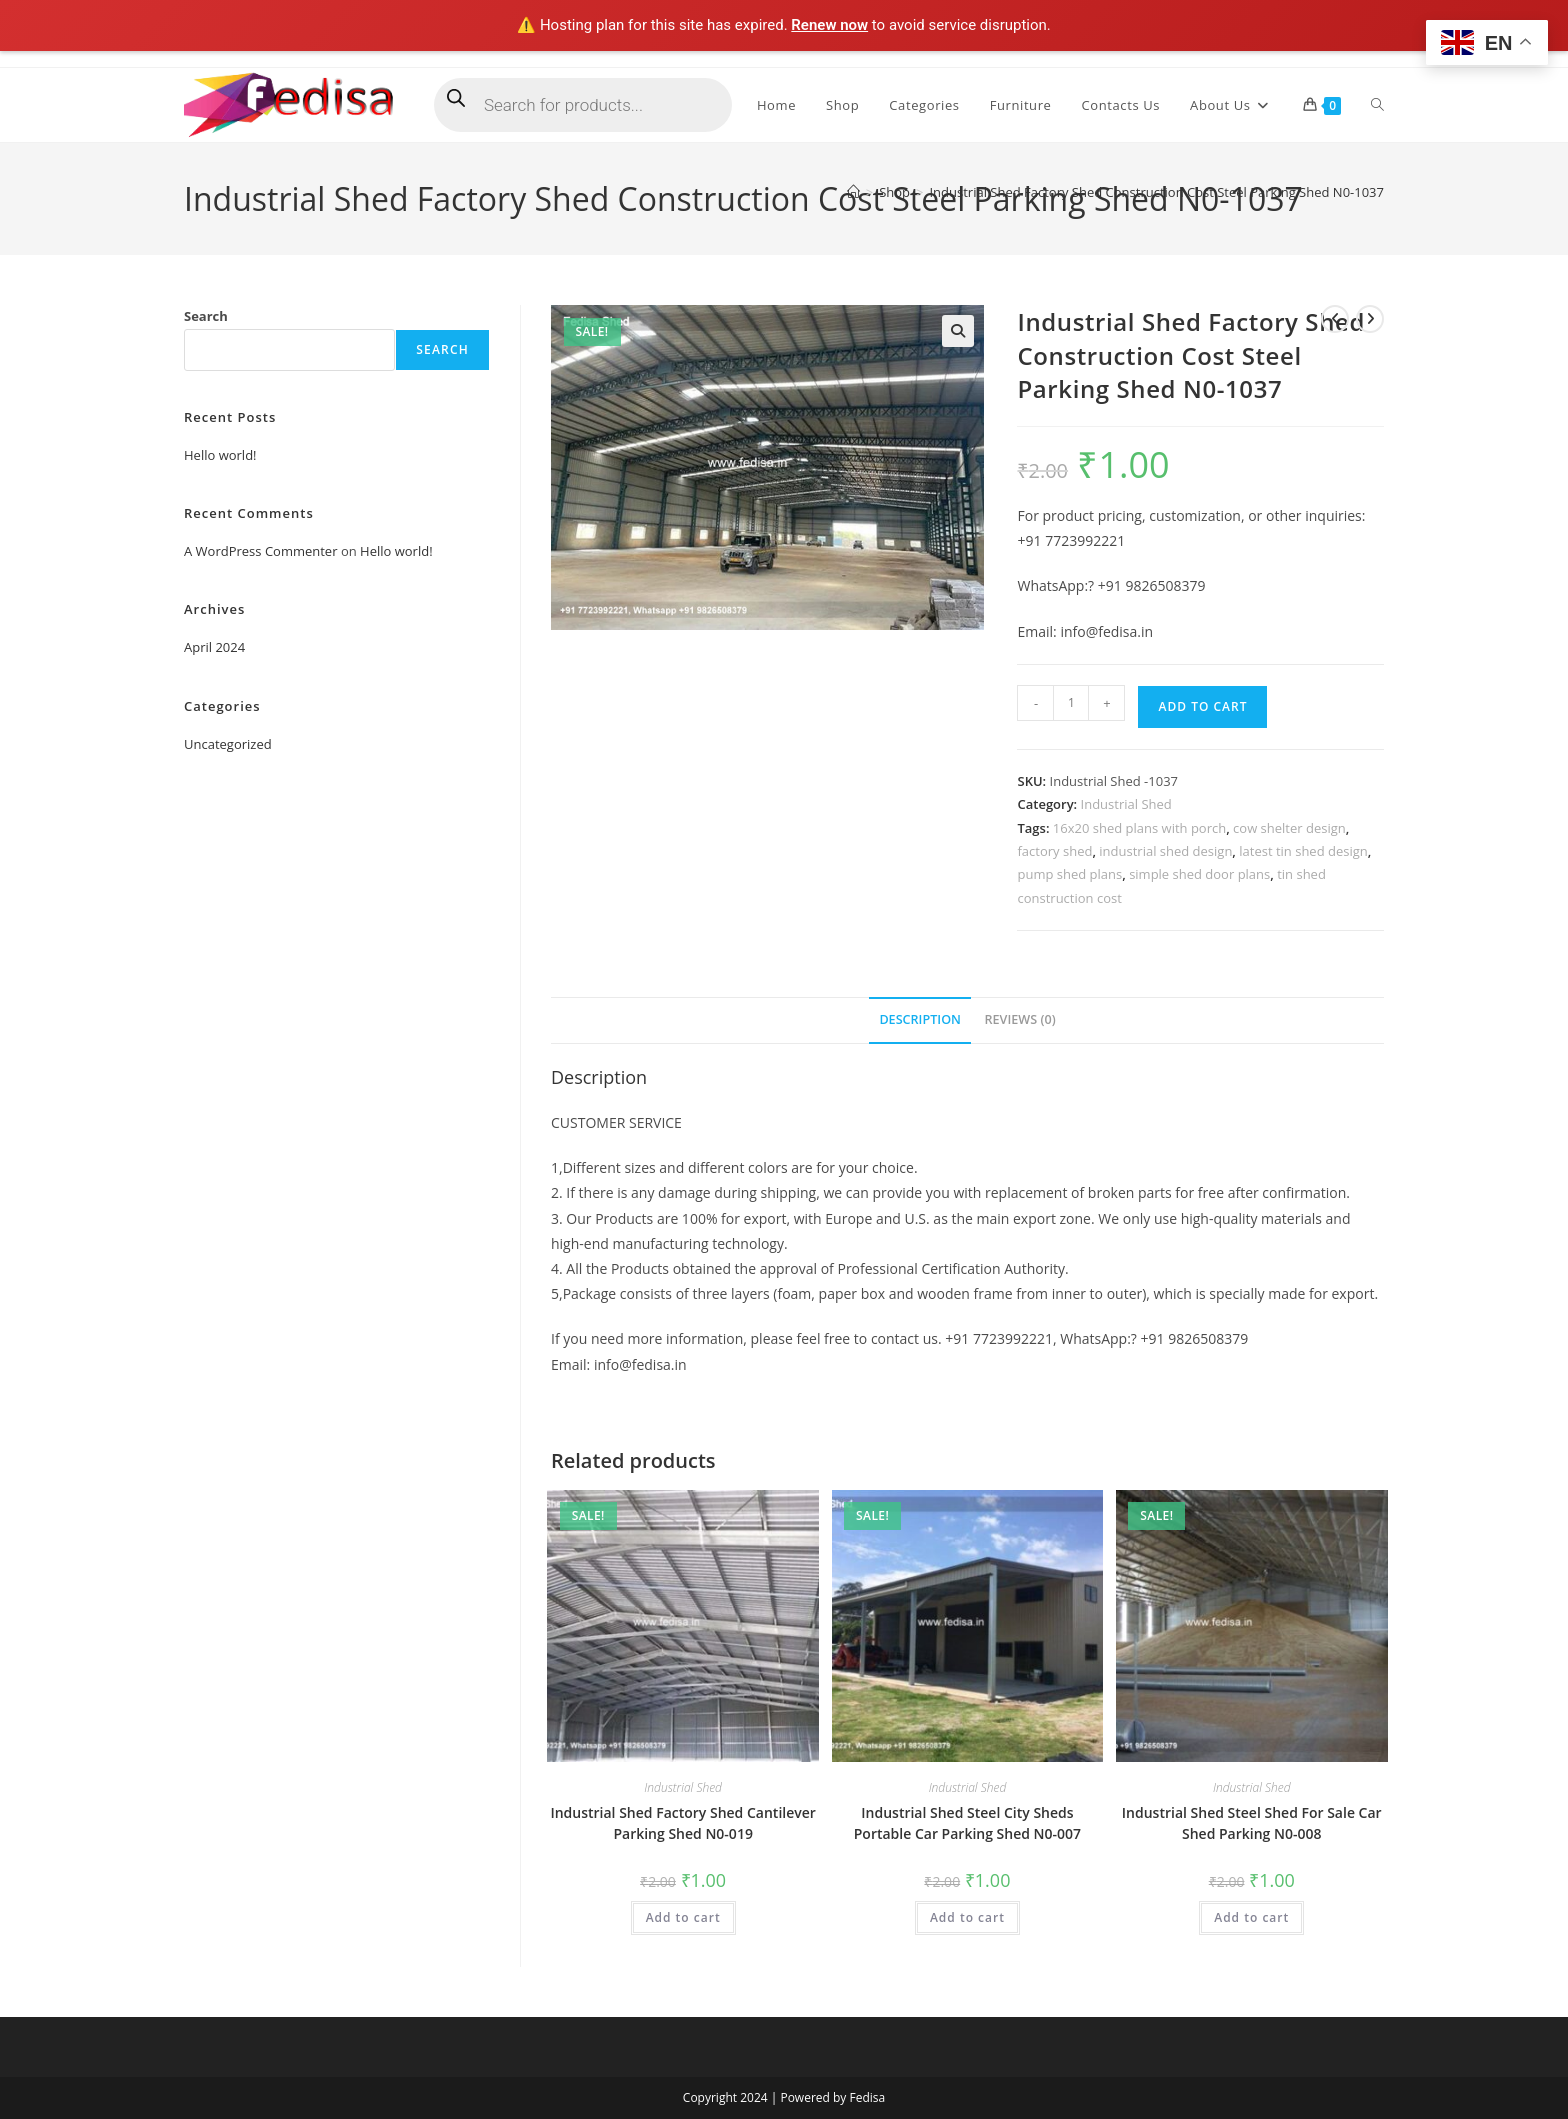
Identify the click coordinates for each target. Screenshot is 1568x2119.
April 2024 (214, 647)
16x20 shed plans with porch (1139, 828)
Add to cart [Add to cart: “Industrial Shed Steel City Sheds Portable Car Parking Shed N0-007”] (967, 1917)
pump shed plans (1069, 874)
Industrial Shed (1126, 804)
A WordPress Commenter (261, 551)
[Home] (853, 192)
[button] (958, 331)
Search (206, 316)
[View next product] (1370, 319)
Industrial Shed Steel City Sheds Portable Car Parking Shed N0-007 (967, 1823)
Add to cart (1202, 706)
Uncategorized (228, 744)
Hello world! (220, 455)
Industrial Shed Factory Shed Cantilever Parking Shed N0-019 (682, 1823)
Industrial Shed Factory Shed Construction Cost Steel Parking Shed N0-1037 (1156, 192)
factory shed (1054, 851)
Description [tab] (920, 1019)
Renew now (829, 25)
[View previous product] (1335, 319)
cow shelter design (1289, 828)
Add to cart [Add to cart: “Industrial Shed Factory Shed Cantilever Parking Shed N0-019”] (683, 1917)
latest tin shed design (1303, 851)
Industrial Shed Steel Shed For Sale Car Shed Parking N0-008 (1252, 1823)
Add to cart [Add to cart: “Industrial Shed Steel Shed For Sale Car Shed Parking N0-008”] (1251, 1917)
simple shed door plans (1199, 874)
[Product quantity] (1071, 703)
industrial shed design (1165, 851)
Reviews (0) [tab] (1020, 1019)
